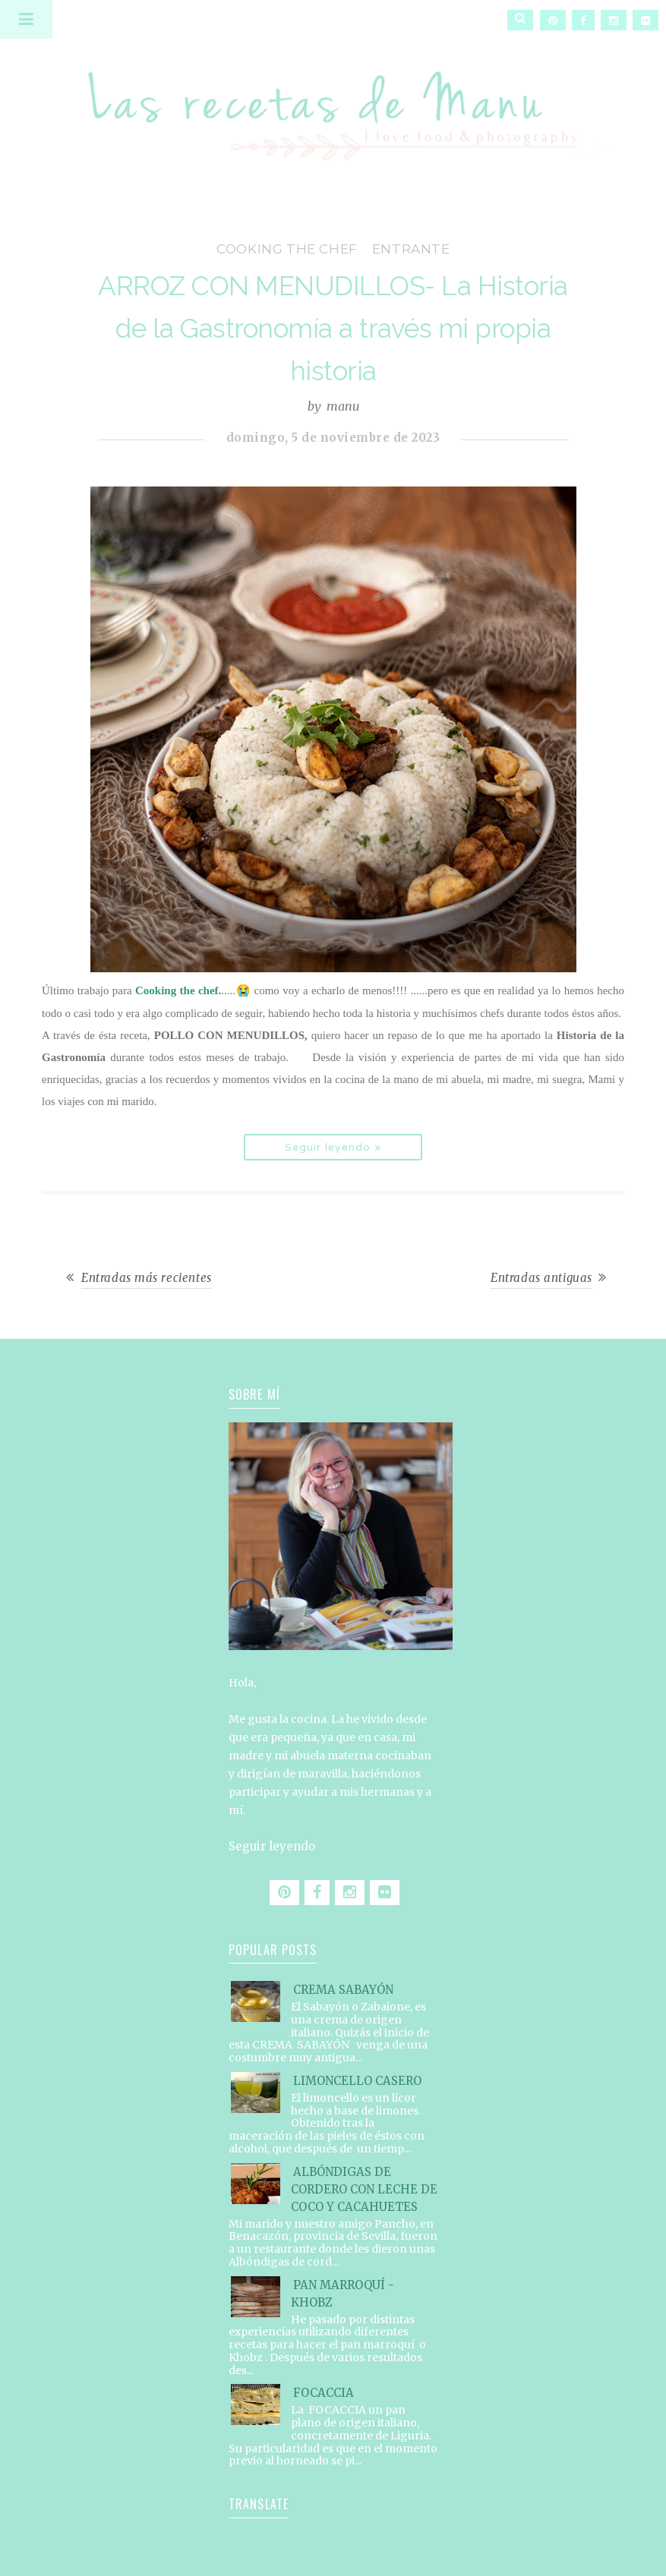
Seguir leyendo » (333, 1147)
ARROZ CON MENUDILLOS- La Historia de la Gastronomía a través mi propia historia (333, 328)
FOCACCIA (323, 2392)
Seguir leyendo (272, 1846)
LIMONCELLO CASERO (357, 2081)
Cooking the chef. (178, 990)
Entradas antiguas (541, 1278)
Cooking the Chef (287, 249)
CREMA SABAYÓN (343, 1989)
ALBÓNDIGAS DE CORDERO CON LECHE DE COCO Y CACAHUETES (364, 2189)
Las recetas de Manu (333, 102)
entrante (411, 249)
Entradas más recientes (146, 1278)
